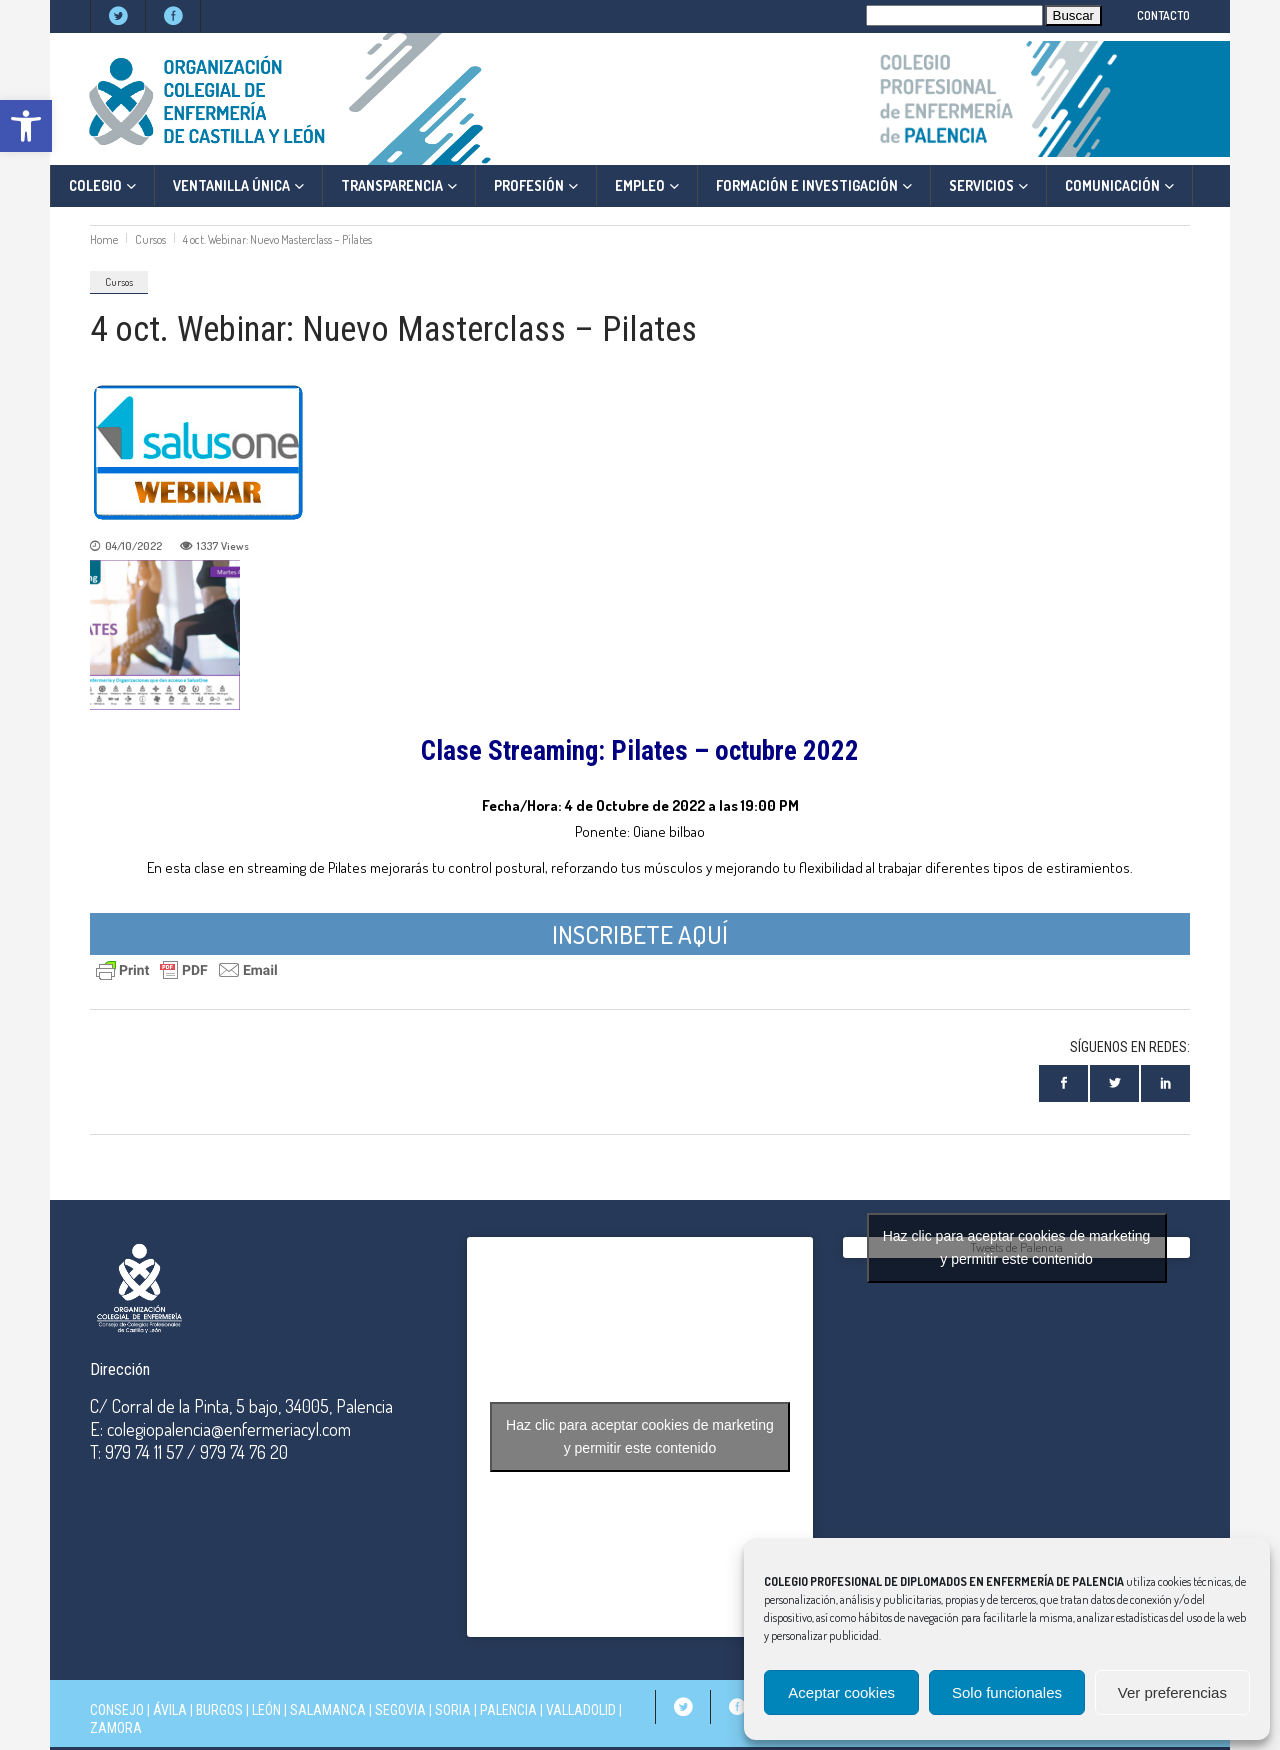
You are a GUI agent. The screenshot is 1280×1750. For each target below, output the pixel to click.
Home (104, 239)
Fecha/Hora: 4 (527, 805)
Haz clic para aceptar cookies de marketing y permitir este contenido (640, 1436)
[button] (26, 126)
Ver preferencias (1172, 1692)
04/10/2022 (133, 546)
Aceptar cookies (841, 1692)
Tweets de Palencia (1017, 1247)
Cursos (150, 239)
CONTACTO (1163, 15)
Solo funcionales (1007, 1692)
